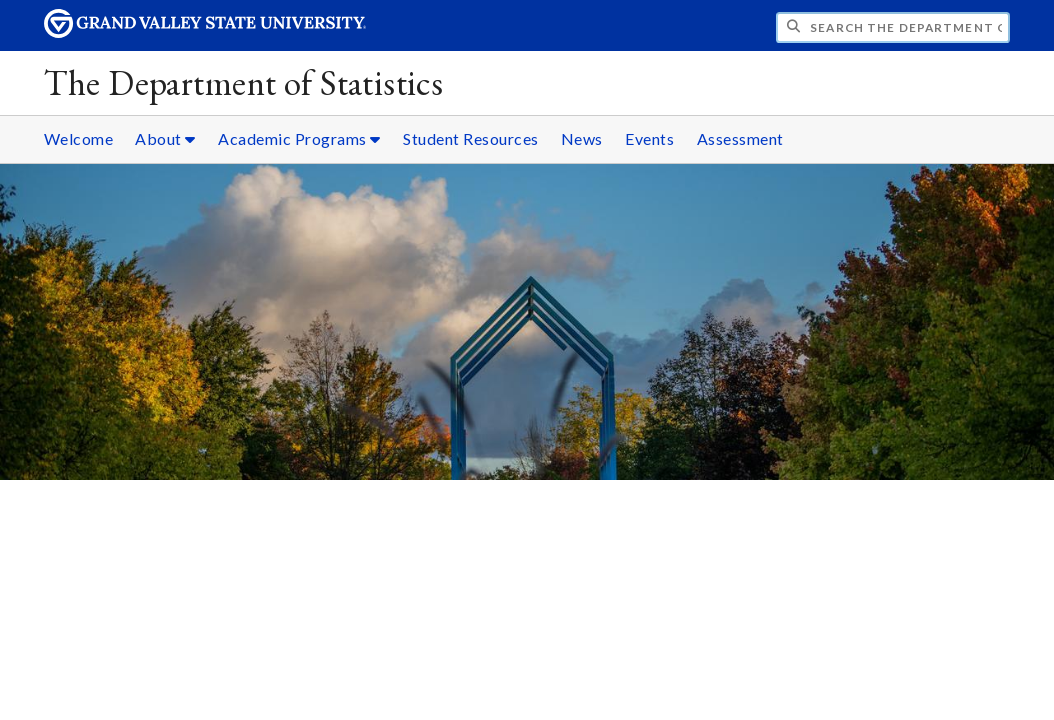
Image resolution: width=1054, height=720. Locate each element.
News (582, 138)
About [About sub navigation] (165, 138)
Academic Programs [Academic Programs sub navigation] (299, 138)
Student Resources (471, 138)
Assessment (740, 138)
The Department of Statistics (244, 82)
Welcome (79, 138)
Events (649, 138)
